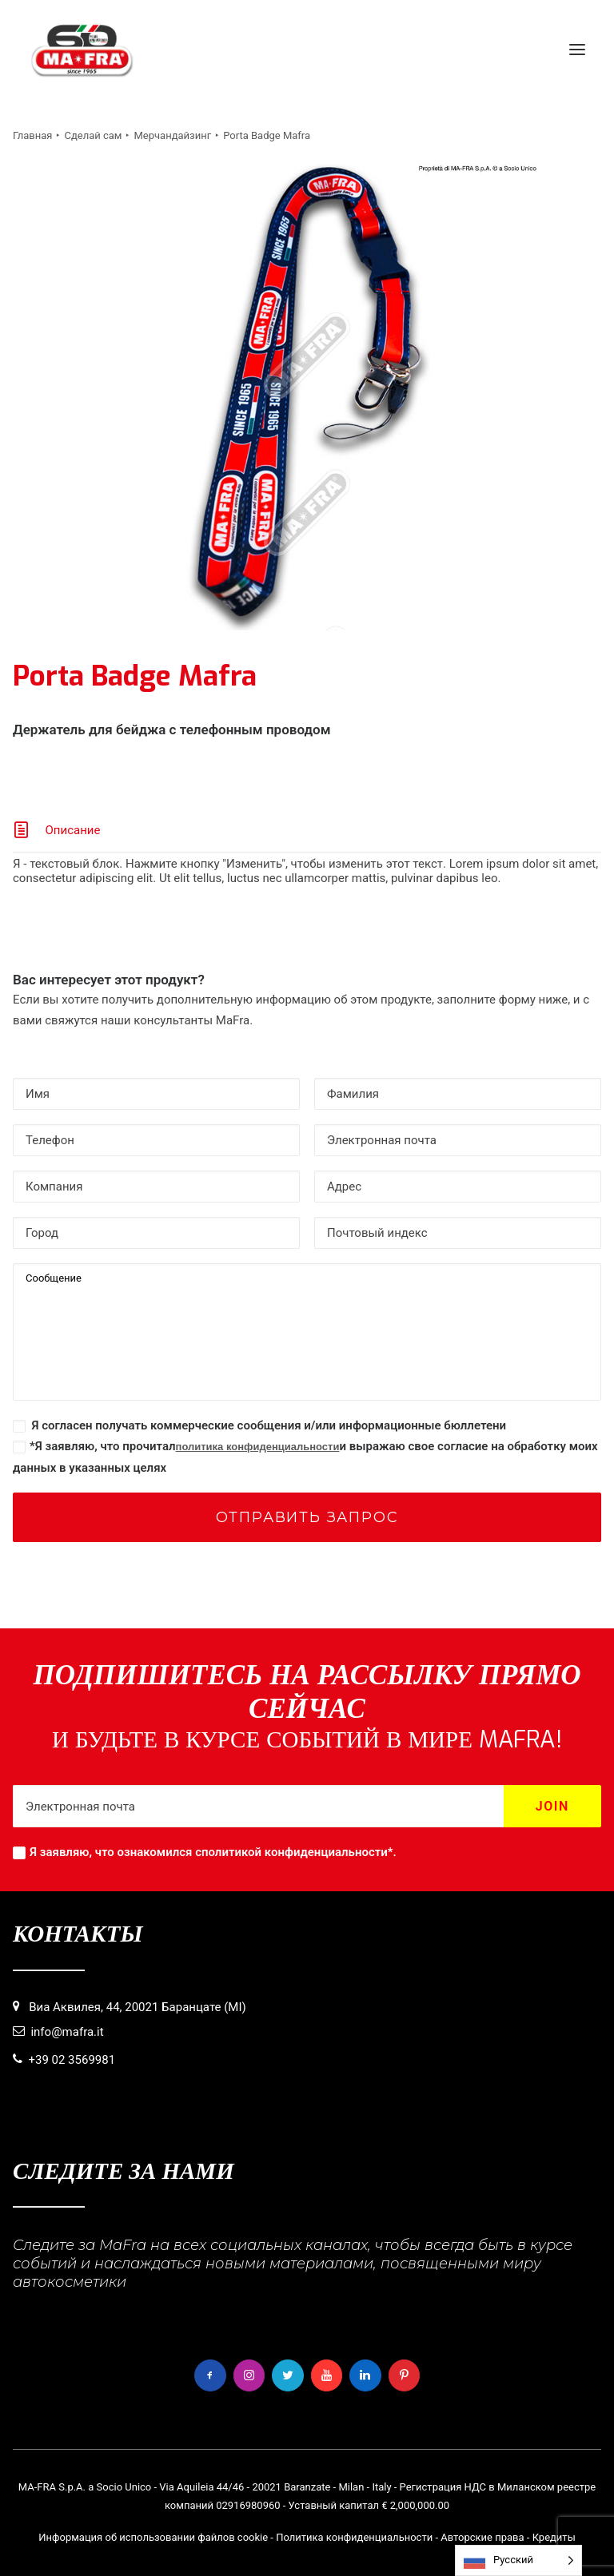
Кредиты (554, 2537)
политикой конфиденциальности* (297, 1852)
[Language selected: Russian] (518, 2560)
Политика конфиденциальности (354, 2537)
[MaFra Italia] (82, 50)
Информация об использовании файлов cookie (153, 2537)
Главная (32, 135)
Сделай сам (93, 135)
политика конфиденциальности (258, 1447)
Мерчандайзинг (172, 135)
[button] (577, 49)
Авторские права (482, 2537)
